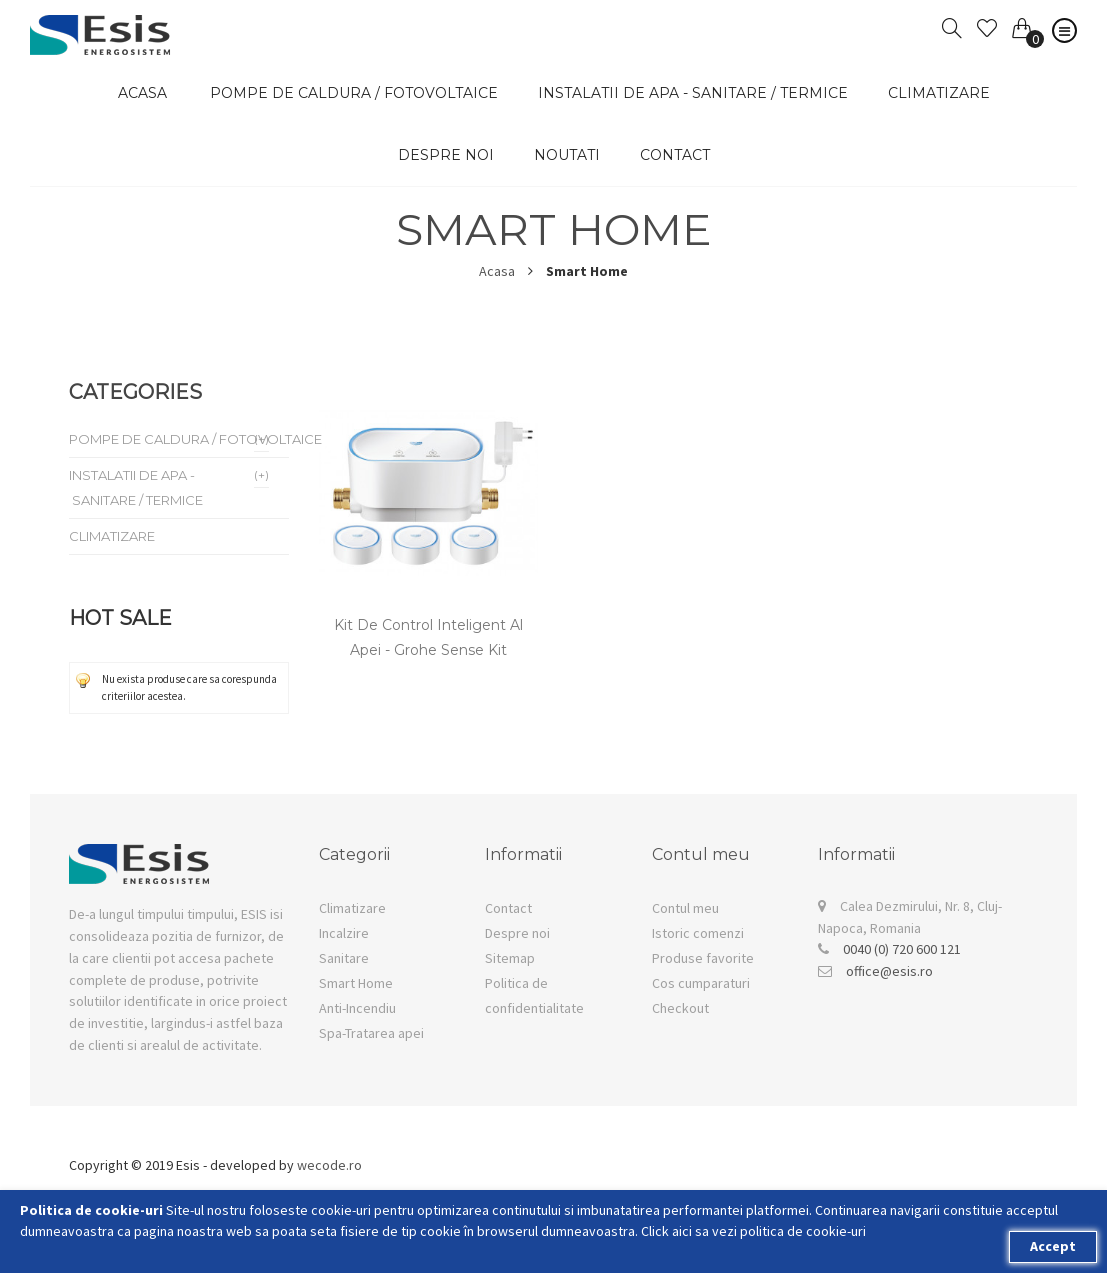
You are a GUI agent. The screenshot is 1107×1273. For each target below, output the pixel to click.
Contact (675, 155)
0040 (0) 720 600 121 (902, 949)
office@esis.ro (889, 971)
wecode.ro (329, 1165)
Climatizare (352, 908)
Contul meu (685, 908)
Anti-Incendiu (357, 1008)
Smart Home (356, 983)
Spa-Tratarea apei (371, 1033)
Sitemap (510, 958)
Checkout (680, 1008)
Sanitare (344, 958)
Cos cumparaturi (701, 983)
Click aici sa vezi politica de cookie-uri (753, 1231)
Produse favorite (703, 958)
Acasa (497, 271)
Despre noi (446, 155)
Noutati (567, 155)
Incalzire (344, 933)
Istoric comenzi (698, 933)
